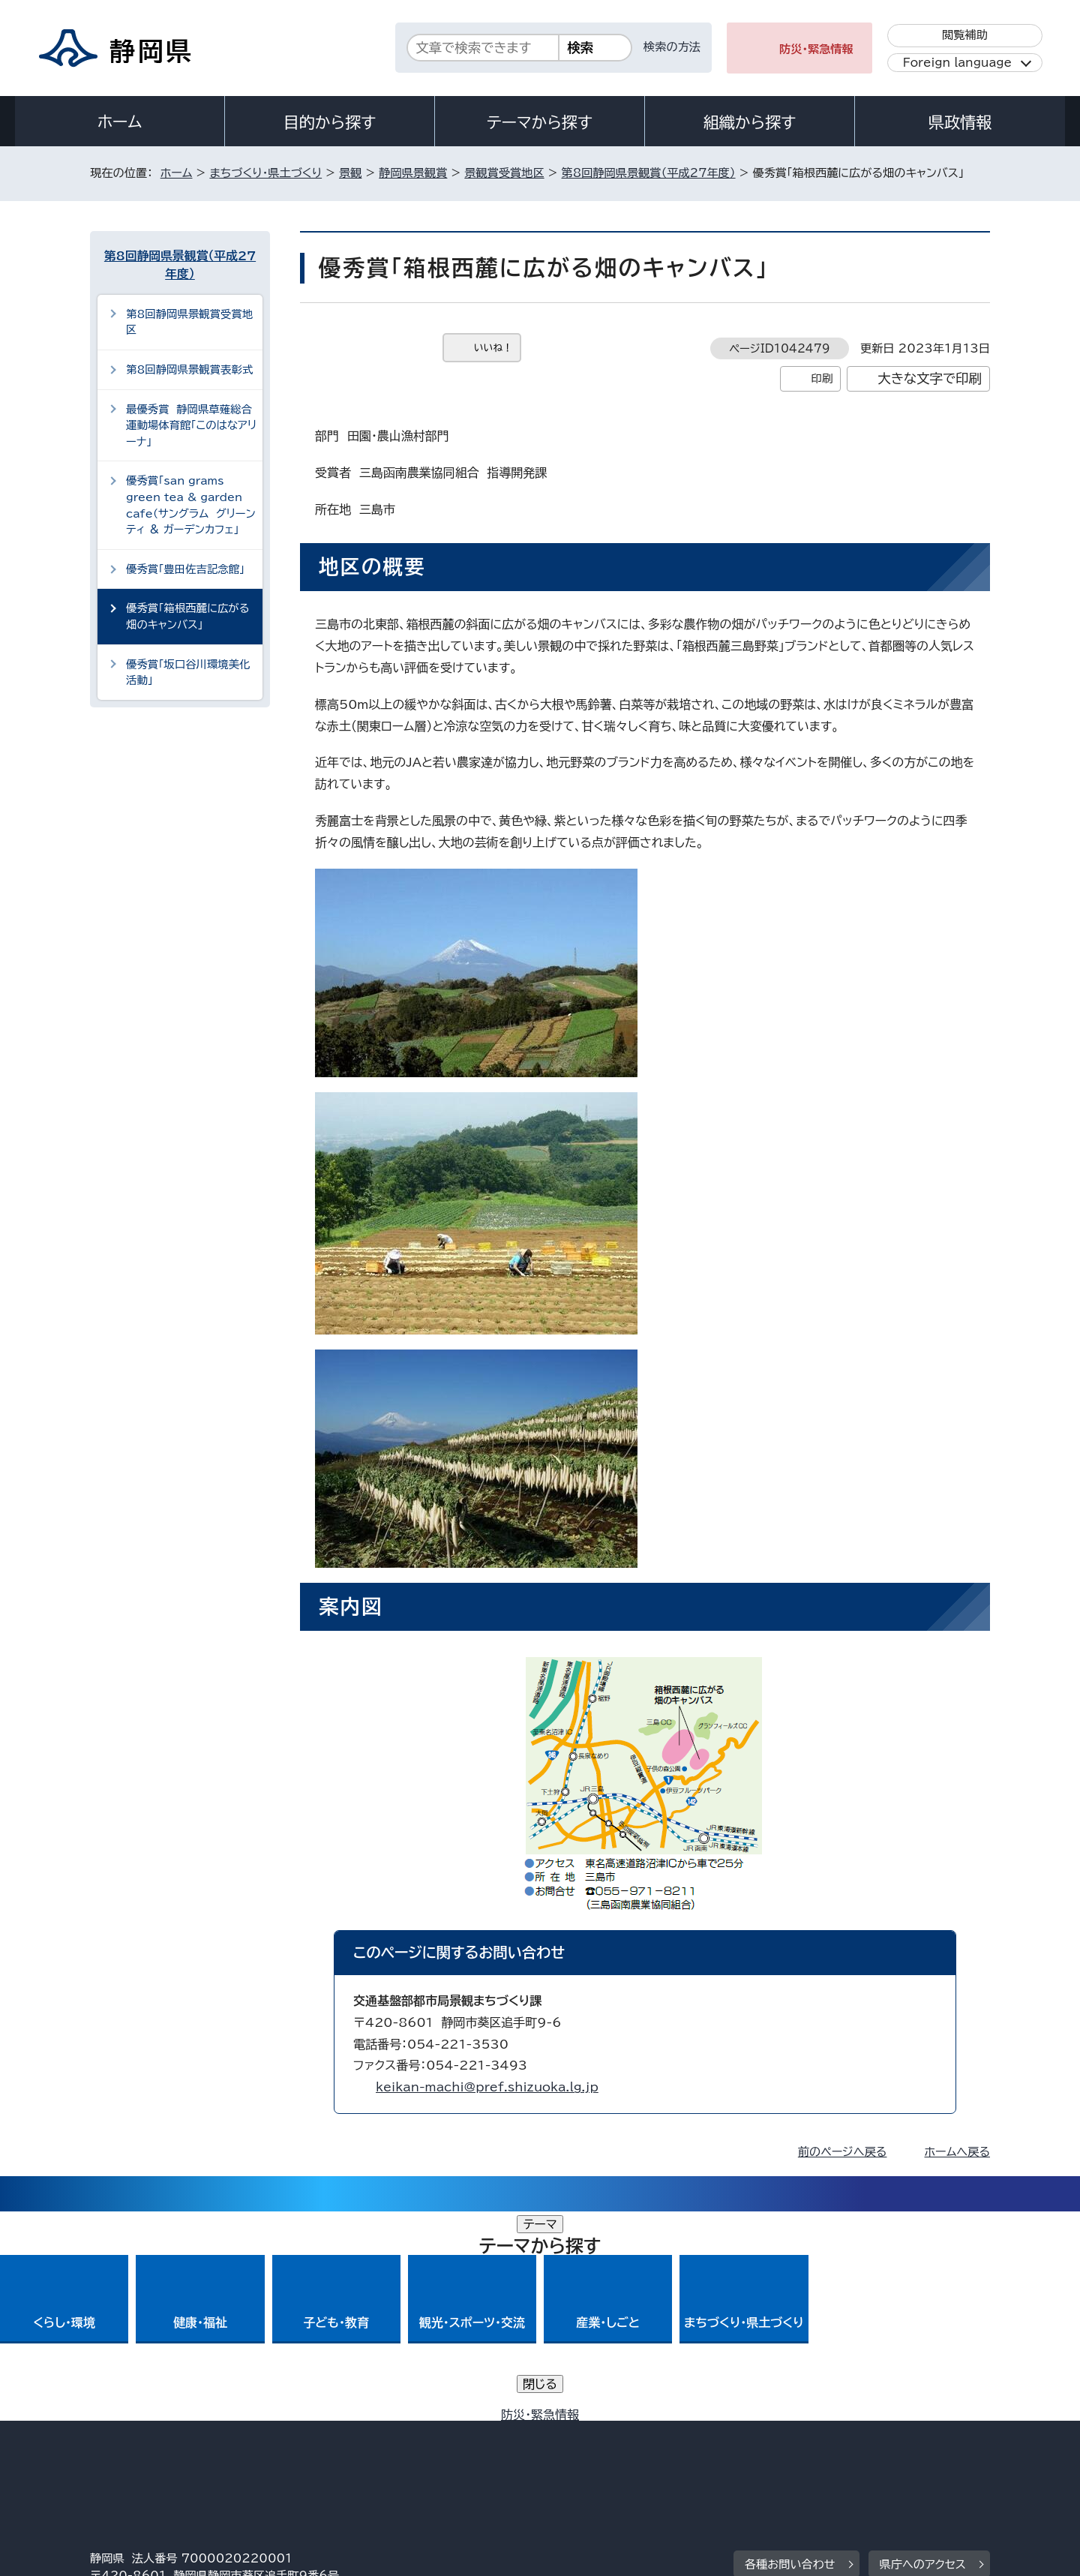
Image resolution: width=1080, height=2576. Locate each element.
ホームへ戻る (957, 2151)
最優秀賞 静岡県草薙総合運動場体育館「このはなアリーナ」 (191, 425)
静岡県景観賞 (413, 173)
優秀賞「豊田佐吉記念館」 (185, 569)
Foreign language (957, 62)
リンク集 (815, 2447)
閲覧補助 (965, 35)
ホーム (120, 121)
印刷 (821, 378)
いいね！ (493, 348)
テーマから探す (539, 122)
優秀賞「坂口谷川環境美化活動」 (188, 672)
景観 (350, 173)
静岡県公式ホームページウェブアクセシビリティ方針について (589, 2447)
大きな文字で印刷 (930, 378)
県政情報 (960, 122)
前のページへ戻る (842, 2151)
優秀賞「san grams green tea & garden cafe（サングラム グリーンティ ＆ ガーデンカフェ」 (191, 505)
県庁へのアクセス (923, 2355)
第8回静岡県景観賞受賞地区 (189, 322)
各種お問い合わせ (790, 2355)
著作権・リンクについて (160, 2447)
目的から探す (330, 122)
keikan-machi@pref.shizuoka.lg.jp (487, 2087)
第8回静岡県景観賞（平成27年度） (649, 173)
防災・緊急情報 (816, 49)
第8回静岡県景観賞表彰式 (189, 369)
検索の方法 (672, 47)
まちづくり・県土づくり (265, 173)
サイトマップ (920, 2447)
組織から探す (750, 122)
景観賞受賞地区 (504, 173)
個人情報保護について (328, 2447)
